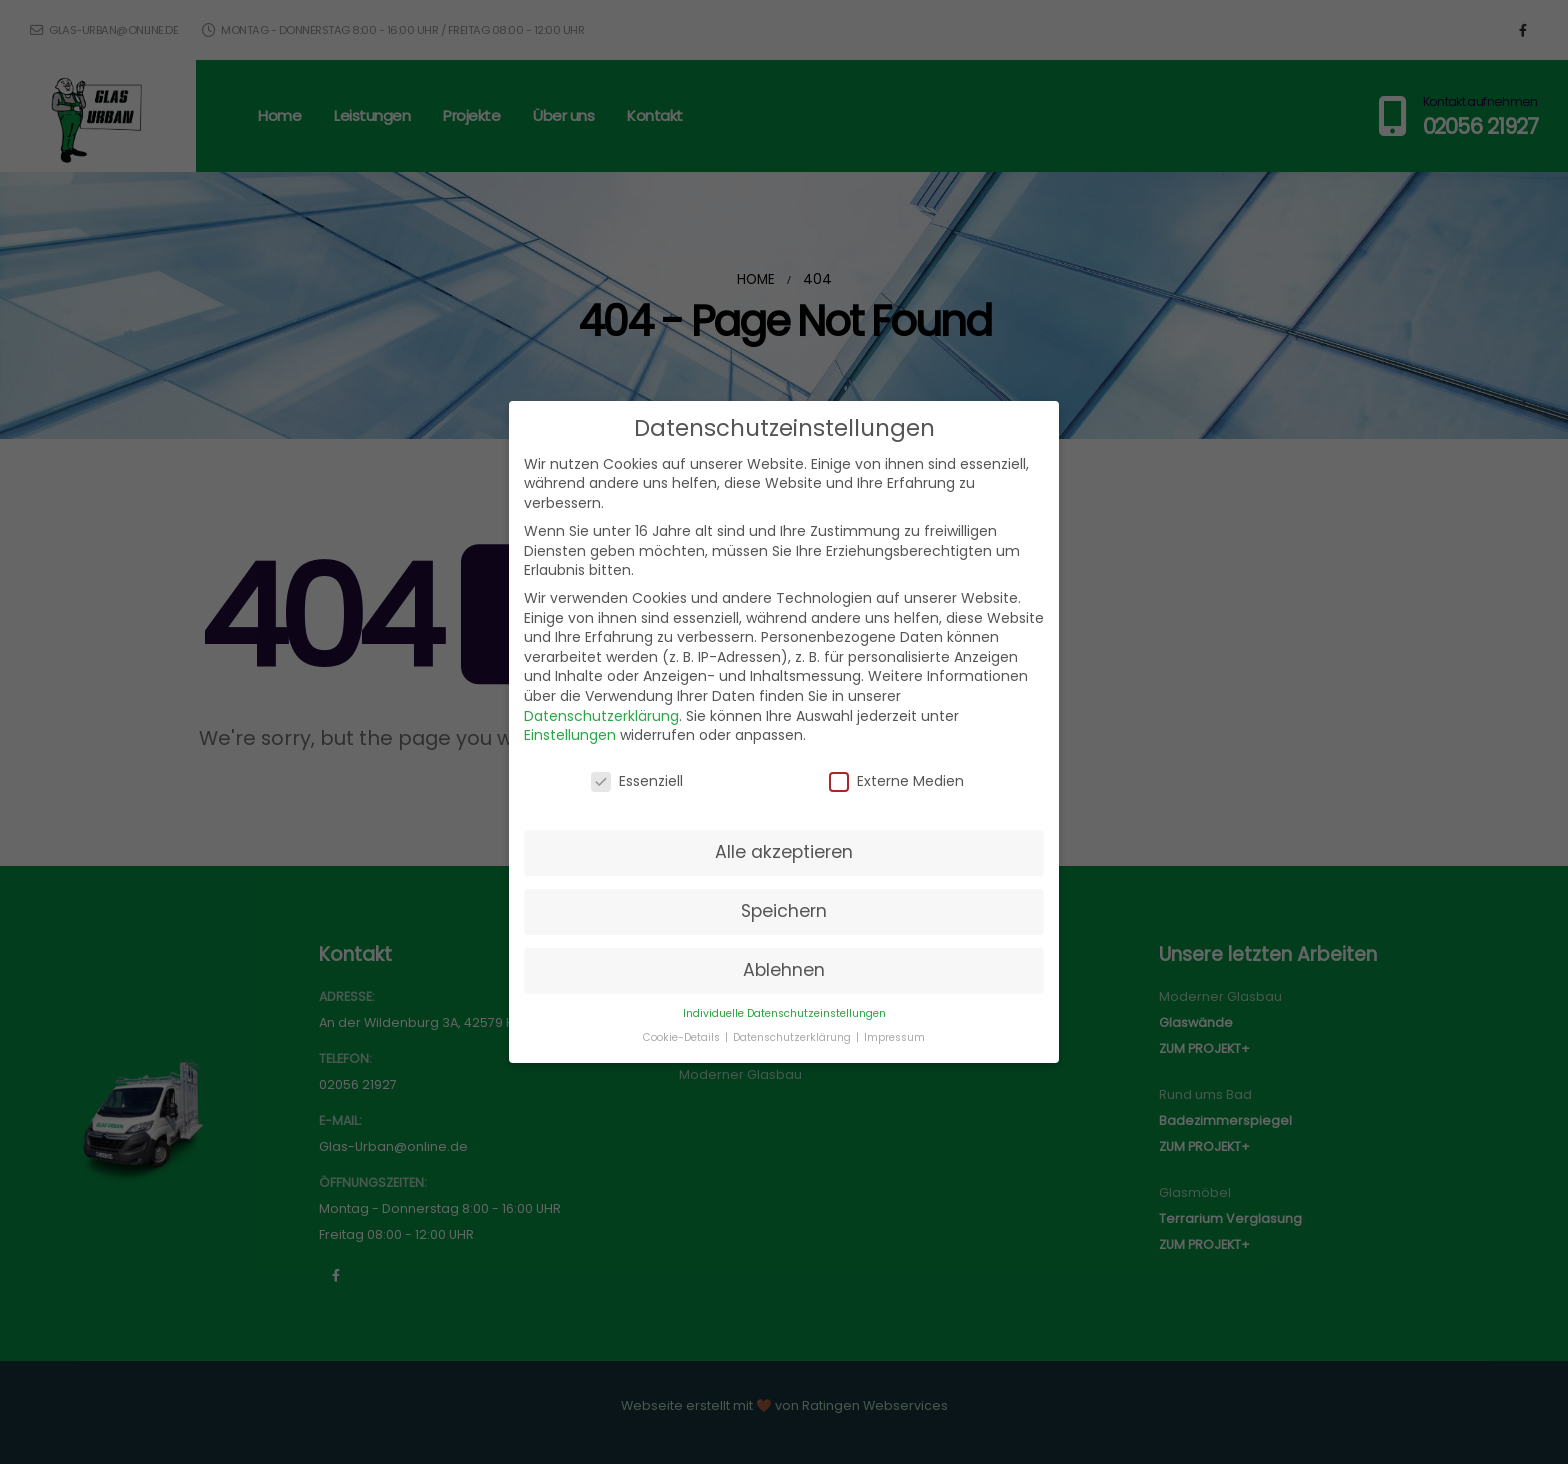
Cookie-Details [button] (683, 1037)
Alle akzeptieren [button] (784, 852)
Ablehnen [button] (784, 970)
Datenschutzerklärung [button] (793, 1037)
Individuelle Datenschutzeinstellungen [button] (784, 1013)
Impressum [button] (894, 1037)
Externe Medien (896, 781)
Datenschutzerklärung (601, 716)
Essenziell (637, 781)
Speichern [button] (784, 911)
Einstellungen (570, 735)
